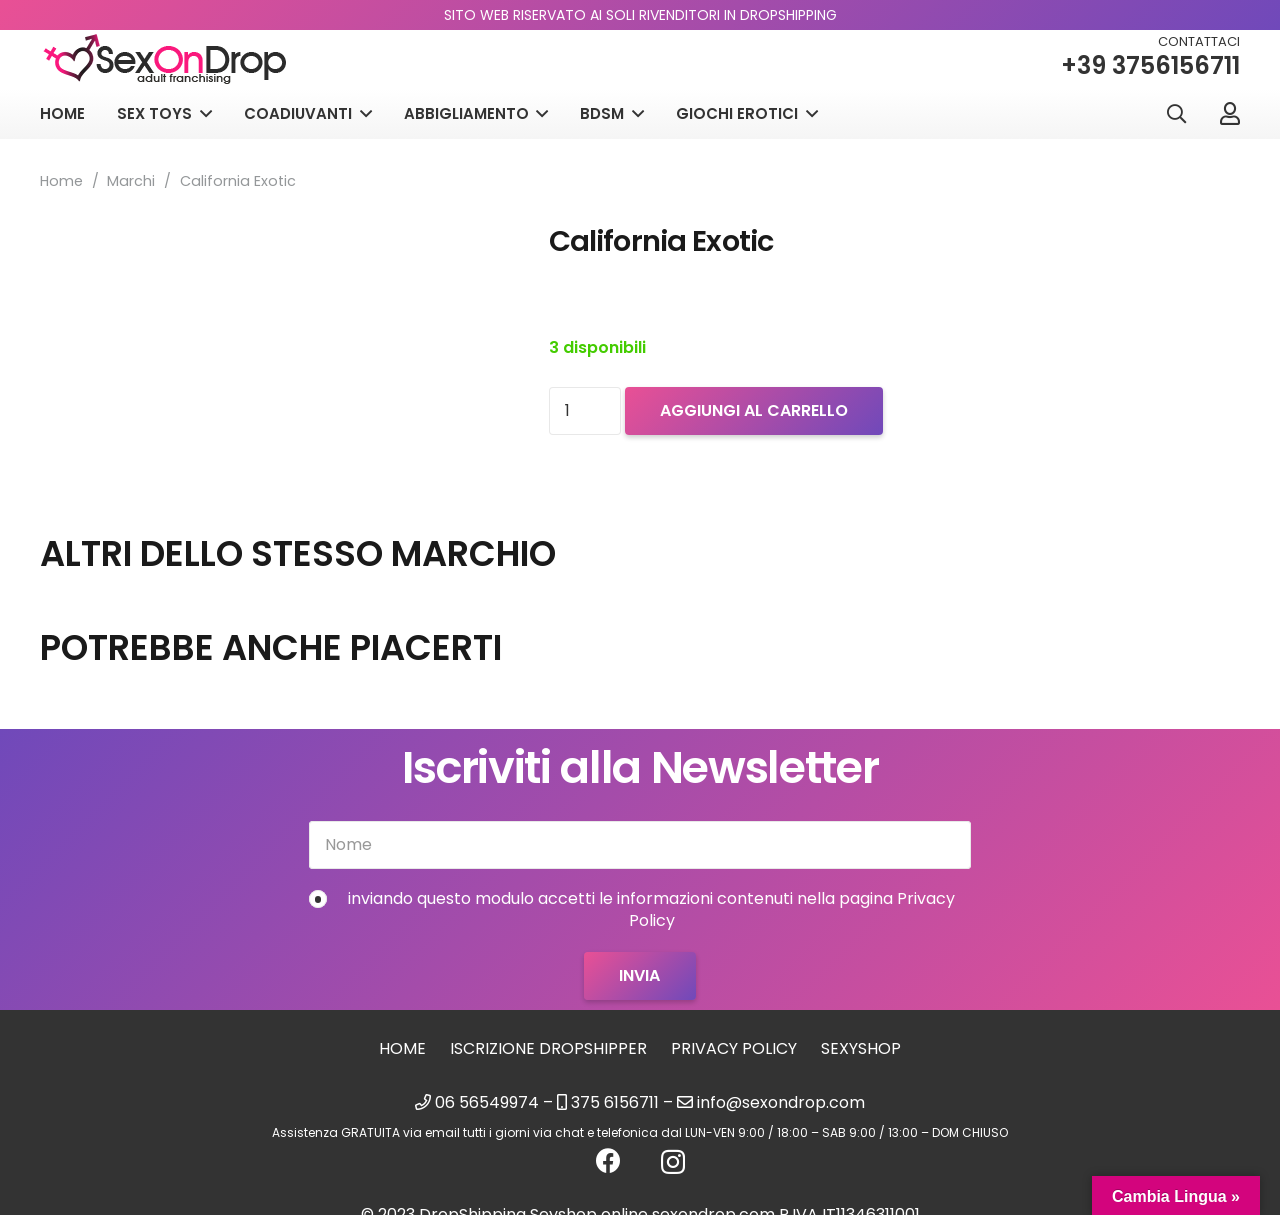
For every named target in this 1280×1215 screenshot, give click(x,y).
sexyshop (861, 1048)
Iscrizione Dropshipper (548, 1048)
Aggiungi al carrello (754, 410)
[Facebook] (608, 1160)
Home (61, 181)
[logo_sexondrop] (165, 59)
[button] (1176, 114)
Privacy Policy (734, 1048)
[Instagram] (673, 1162)
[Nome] (640, 845)
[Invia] (639, 976)
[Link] (1230, 113)
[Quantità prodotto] (585, 411)
